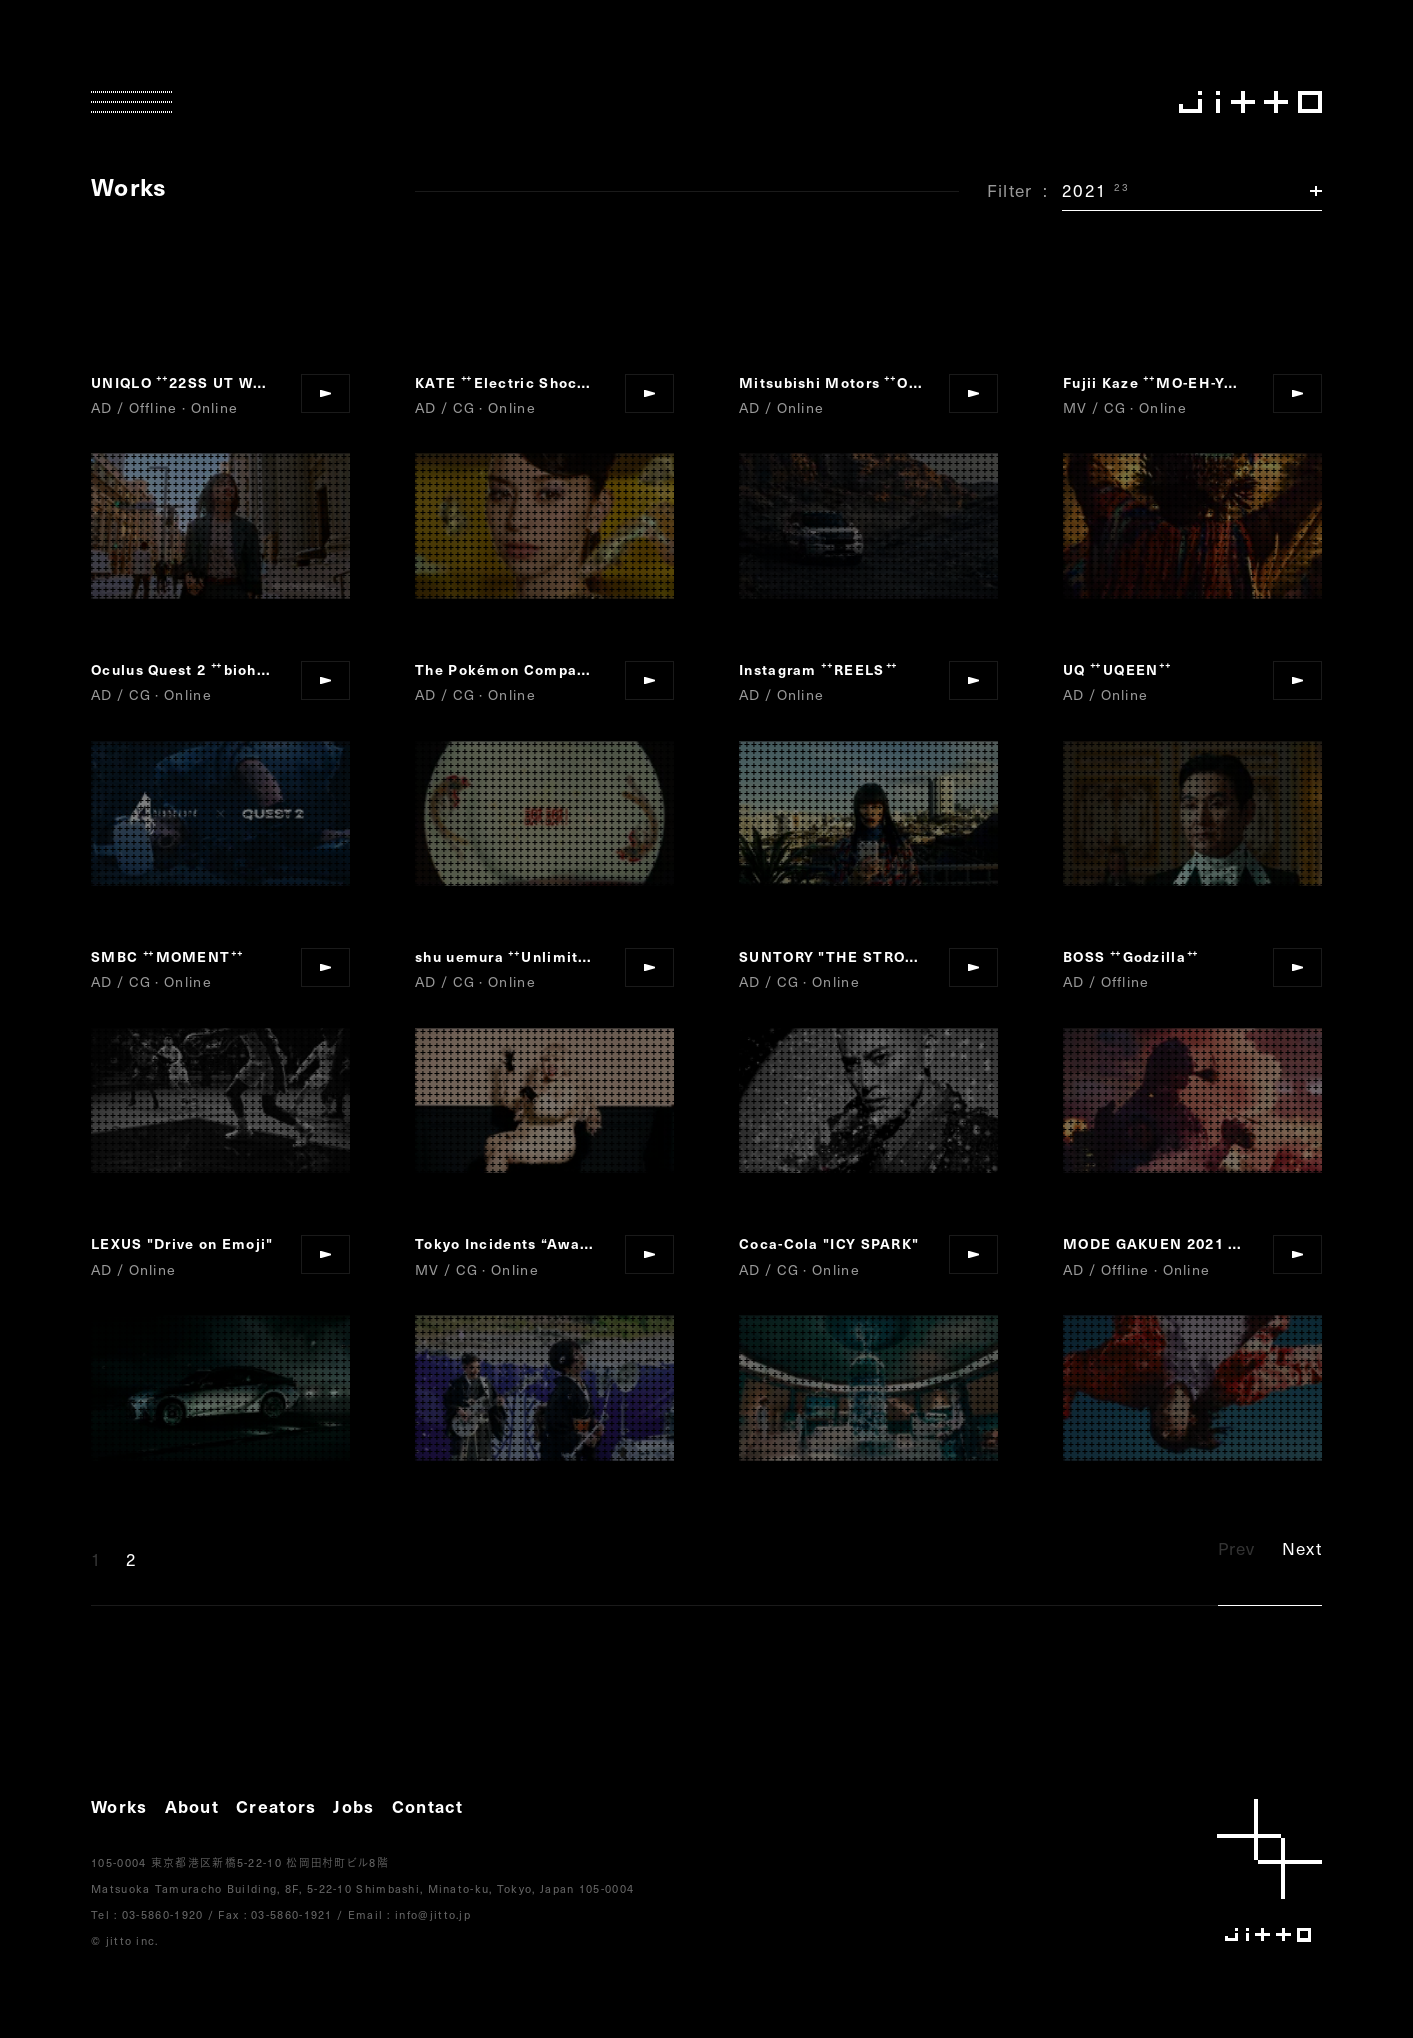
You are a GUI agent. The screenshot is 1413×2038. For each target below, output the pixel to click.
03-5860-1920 (163, 1914)
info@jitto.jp (433, 1914)
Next (1302, 1548)
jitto (1269, 1870)
